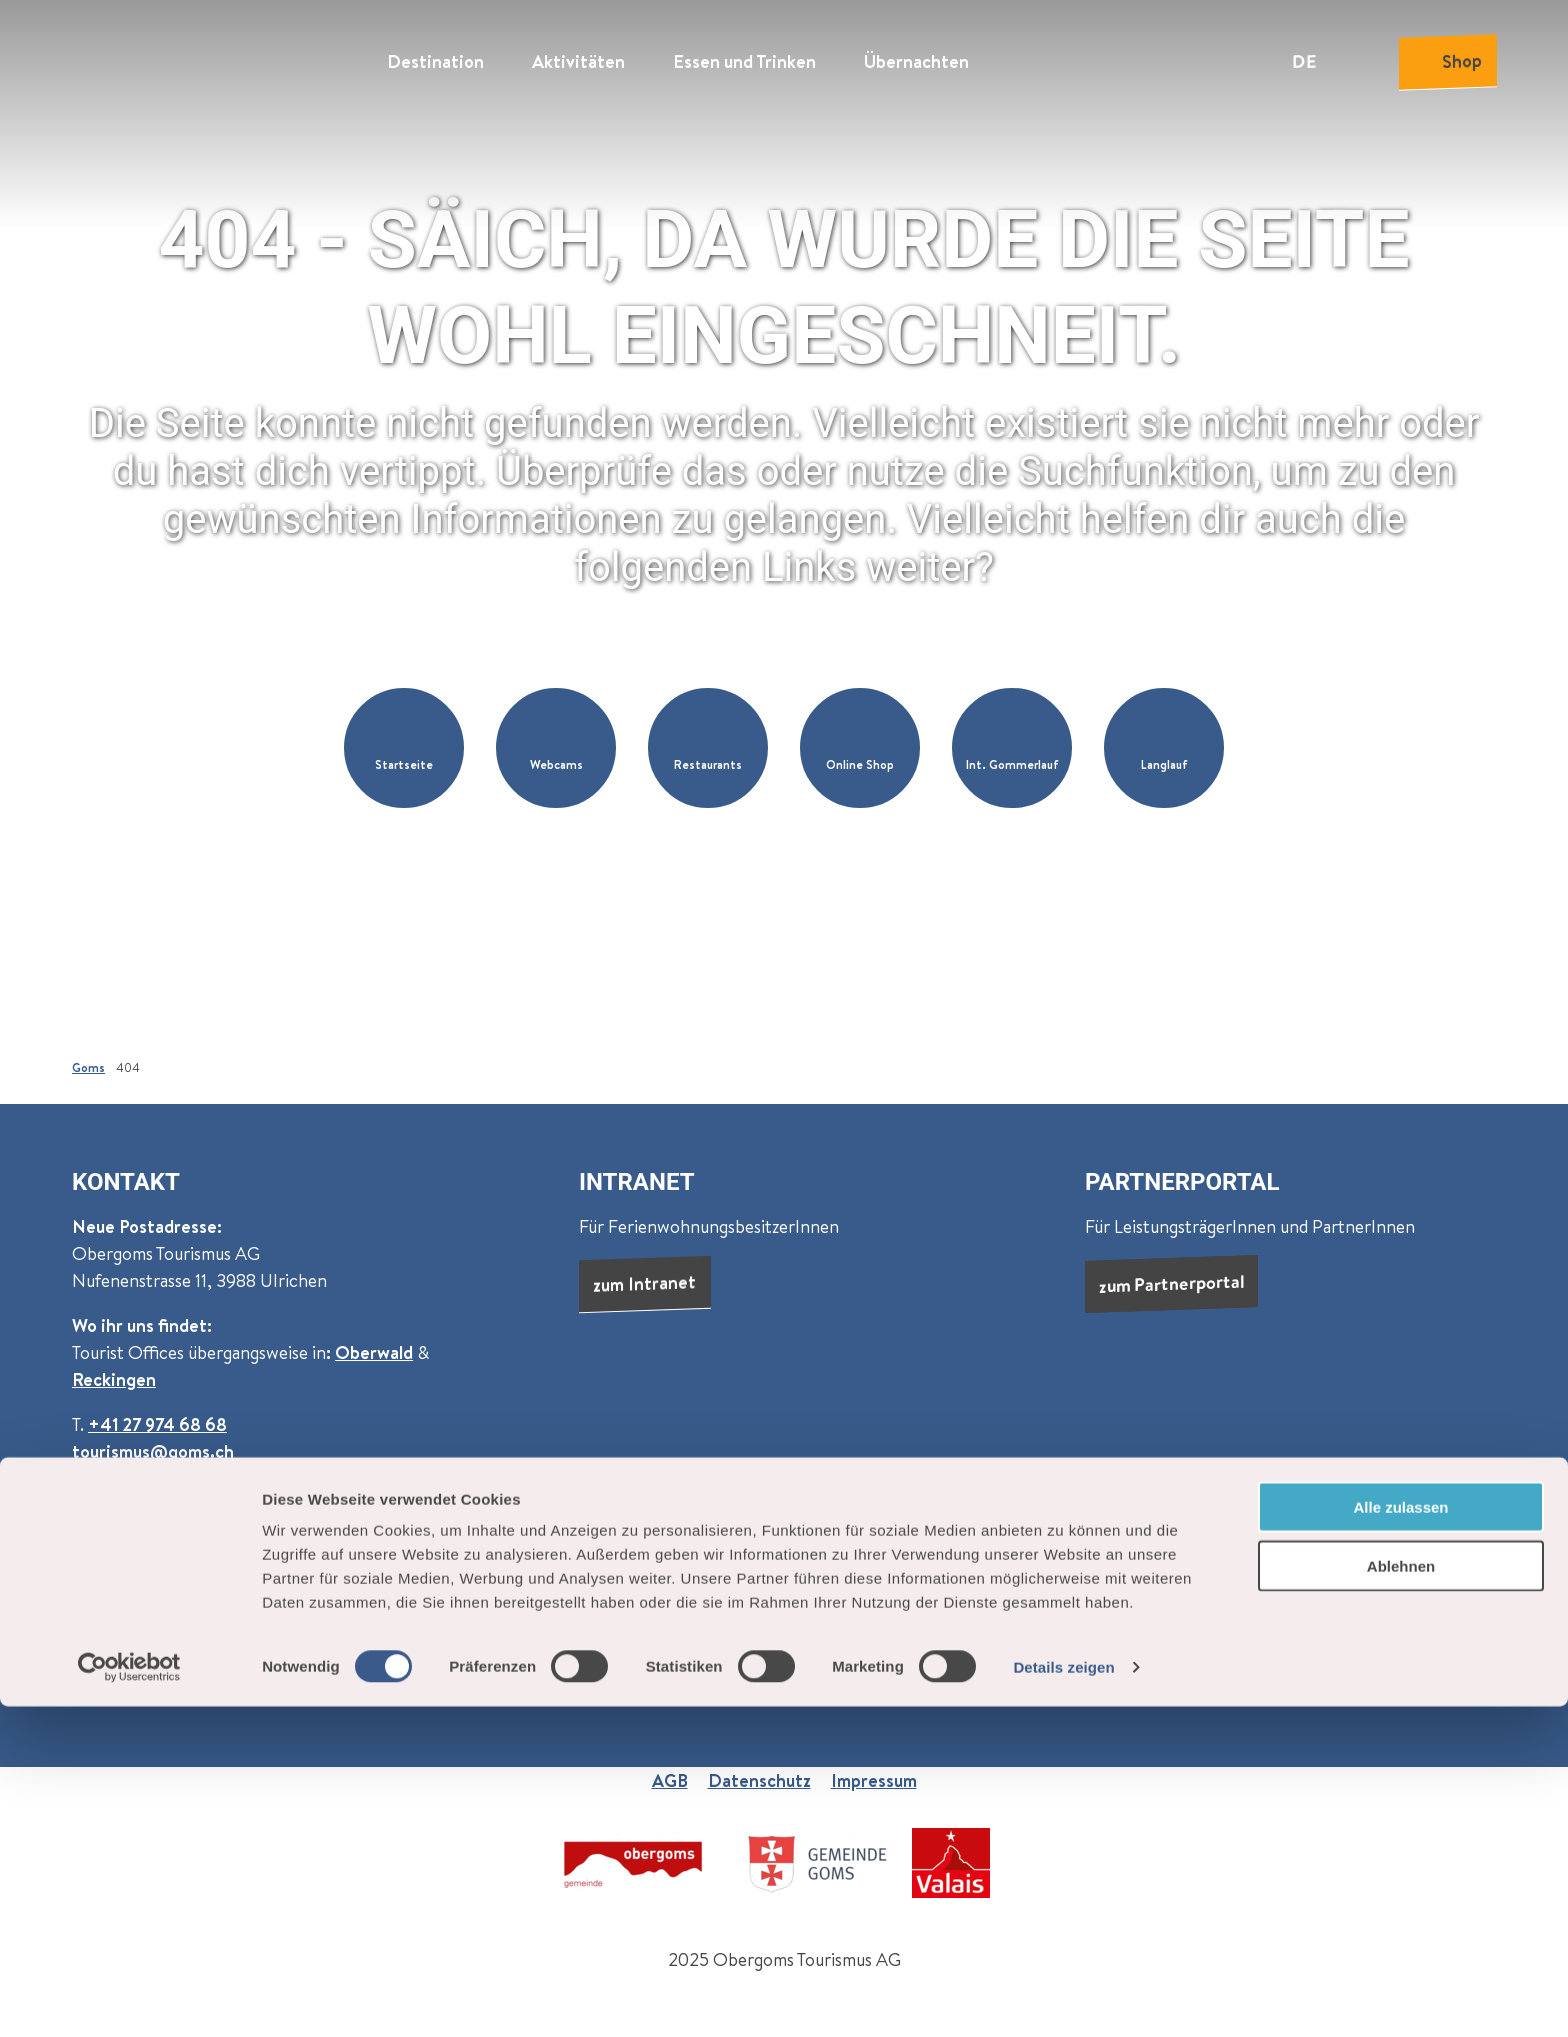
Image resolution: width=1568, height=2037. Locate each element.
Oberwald (374, 1352)
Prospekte (1185, 1614)
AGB (670, 1780)
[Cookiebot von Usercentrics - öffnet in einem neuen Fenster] (129, 1998)
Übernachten (916, 55)
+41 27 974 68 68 (157, 1424)
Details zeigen (1063, 1997)
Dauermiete (916, 1614)
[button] (404, 748)
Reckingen (114, 1379)
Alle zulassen (1400, 1837)
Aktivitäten (578, 55)
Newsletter (1297, 1614)
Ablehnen (1401, 1896)
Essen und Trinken (744, 55)
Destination (435, 55)
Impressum (874, 1780)
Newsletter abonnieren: (168, 1560)
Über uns (903, 1560)
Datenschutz (759, 1780)
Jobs (1004, 1560)
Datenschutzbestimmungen (260, 1644)
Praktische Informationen (1153, 1560)
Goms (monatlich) (351, 1560)
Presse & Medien (1056, 1614)
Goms (88, 1067)
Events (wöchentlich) (523, 1560)
